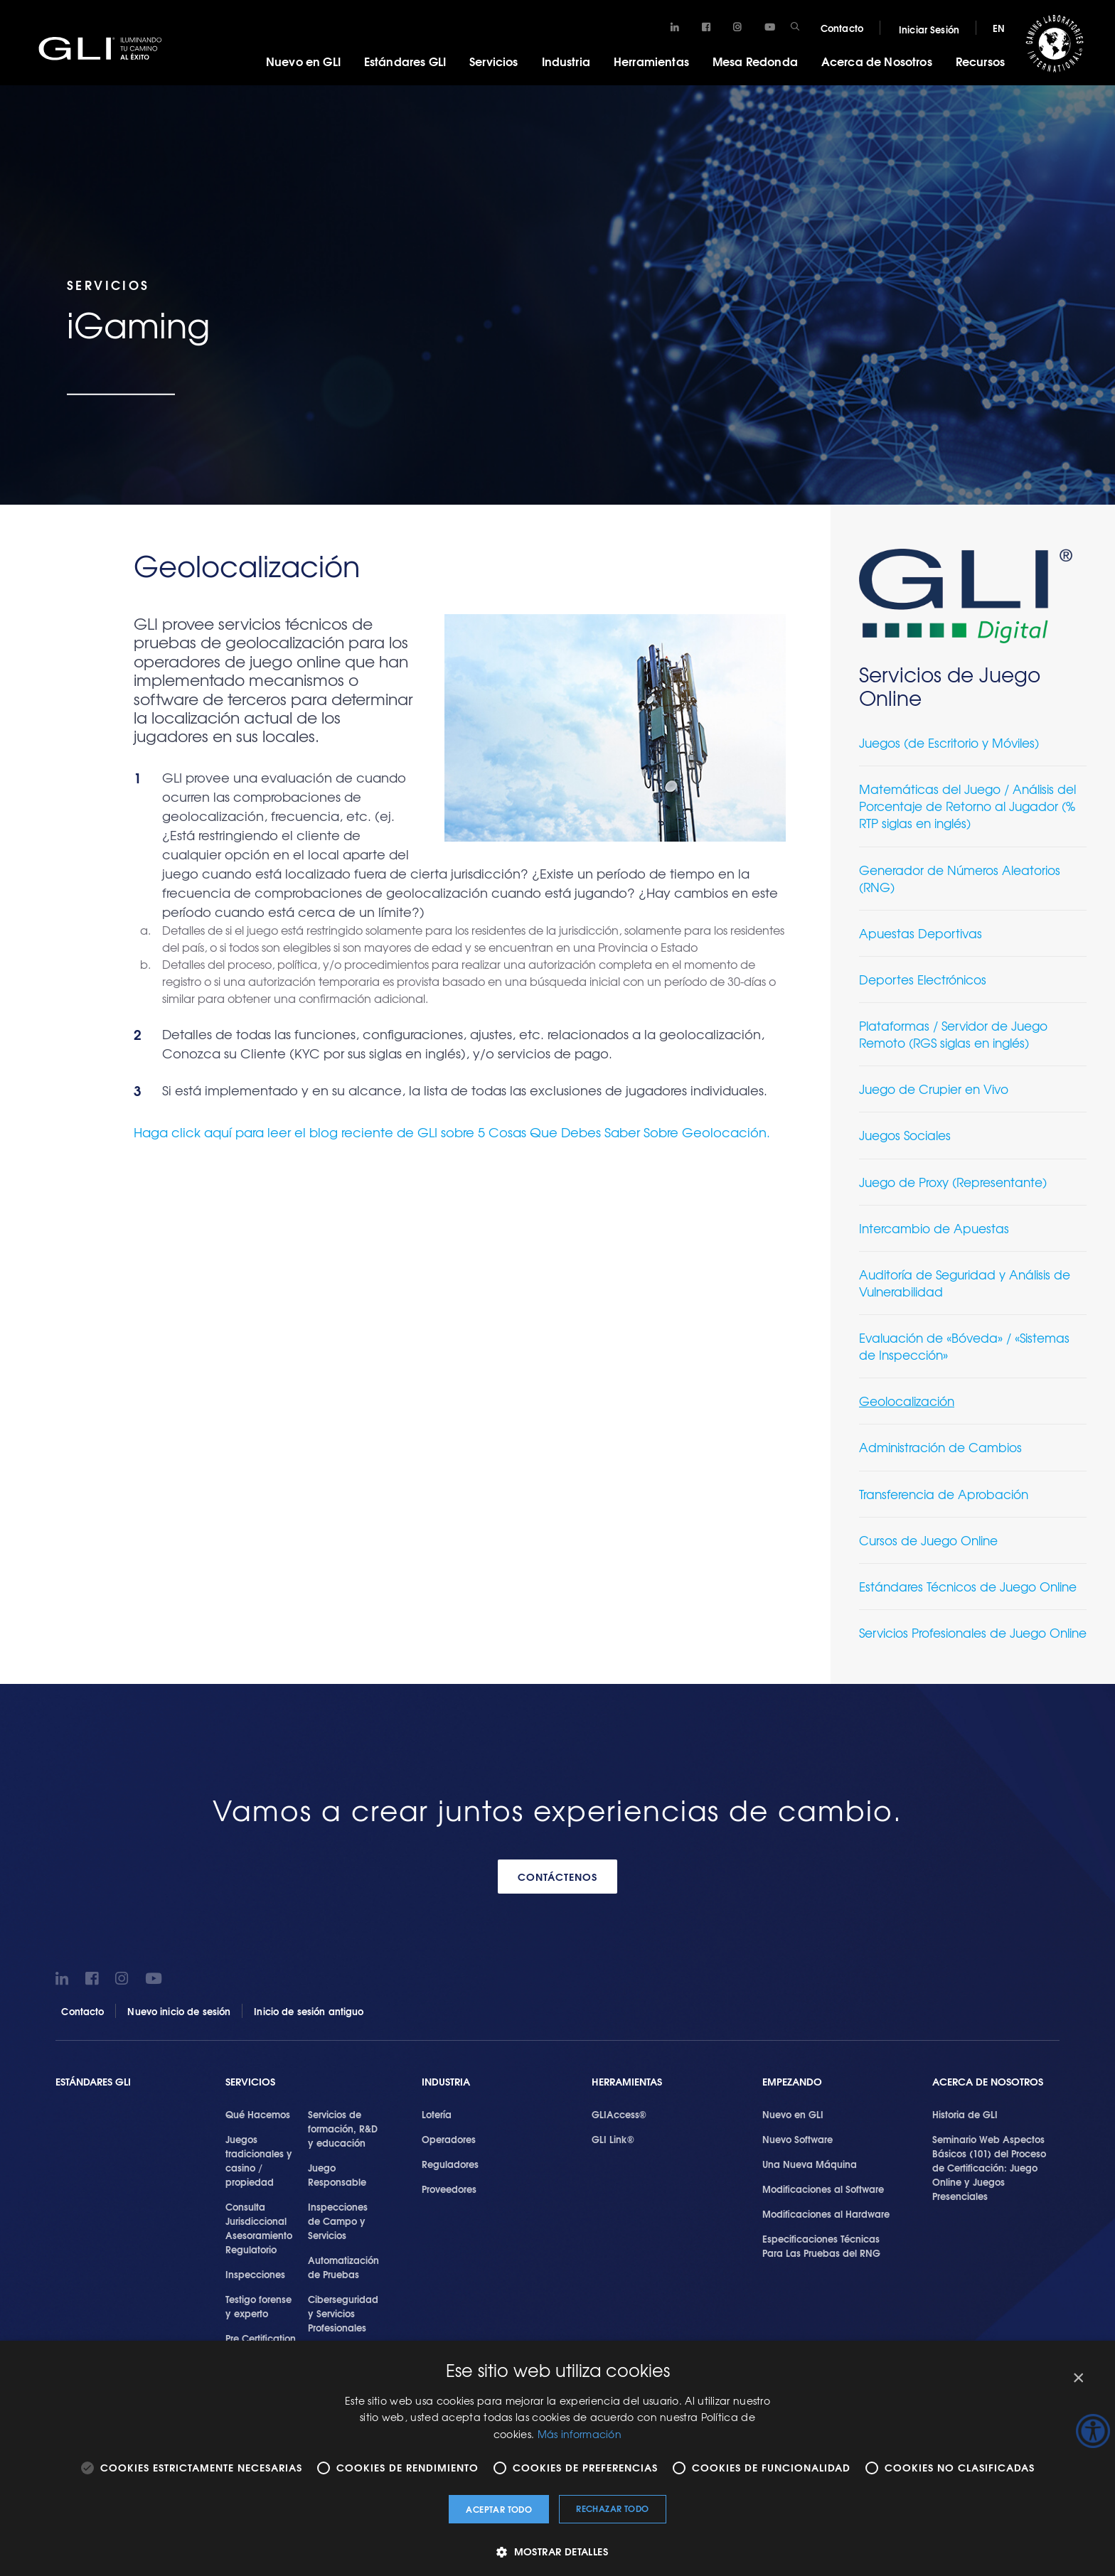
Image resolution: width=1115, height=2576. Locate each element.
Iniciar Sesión (929, 29)
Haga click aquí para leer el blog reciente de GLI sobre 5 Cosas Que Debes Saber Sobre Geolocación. (452, 1132)
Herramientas (651, 61)
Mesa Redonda (755, 61)
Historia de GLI (965, 2114)
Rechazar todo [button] (612, 2508)
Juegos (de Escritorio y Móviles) (949, 742)
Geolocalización (906, 1401)
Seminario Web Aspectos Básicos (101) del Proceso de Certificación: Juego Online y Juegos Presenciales (989, 2167)
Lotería (437, 2114)
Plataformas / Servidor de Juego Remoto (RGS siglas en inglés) (953, 1033)
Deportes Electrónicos (922, 979)
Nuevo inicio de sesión (178, 2011)
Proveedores (449, 2188)
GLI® (106, 49)
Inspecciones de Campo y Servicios (338, 2220)
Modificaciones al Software (823, 2188)
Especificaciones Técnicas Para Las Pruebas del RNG (821, 2245)
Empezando (792, 2081)
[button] (557, 2551)
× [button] (1077, 2378)
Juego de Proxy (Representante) (953, 1182)
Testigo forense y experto (258, 2306)
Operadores (449, 2139)
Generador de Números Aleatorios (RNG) (959, 878)
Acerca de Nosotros (876, 61)
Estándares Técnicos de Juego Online (968, 1586)
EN (999, 28)
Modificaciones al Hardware (826, 2213)
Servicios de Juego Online (949, 686)
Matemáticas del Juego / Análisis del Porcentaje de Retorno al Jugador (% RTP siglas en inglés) (967, 806)
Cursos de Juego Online (928, 1540)
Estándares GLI (405, 61)
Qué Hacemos (257, 2114)
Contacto (842, 28)
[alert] (557, 2458)
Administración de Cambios (940, 1447)
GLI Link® (613, 2139)
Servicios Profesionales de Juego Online (973, 1632)
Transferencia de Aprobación (943, 1494)
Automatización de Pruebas (343, 2267)
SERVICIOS (250, 2081)
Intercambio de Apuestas (934, 1228)
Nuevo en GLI (303, 61)
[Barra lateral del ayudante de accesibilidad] (1093, 2431)
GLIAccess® (619, 2114)
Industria (566, 61)
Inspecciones (255, 2274)
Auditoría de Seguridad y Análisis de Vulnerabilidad (964, 1282)
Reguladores (450, 2164)
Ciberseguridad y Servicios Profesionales (343, 2313)
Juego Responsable (337, 2174)
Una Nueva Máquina (809, 2164)
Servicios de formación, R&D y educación (343, 2128)
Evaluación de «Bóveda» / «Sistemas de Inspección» (964, 1346)
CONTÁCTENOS (557, 1876)
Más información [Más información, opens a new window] (580, 2434)
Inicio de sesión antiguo (308, 2011)
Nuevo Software (797, 2139)
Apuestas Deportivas (920, 933)
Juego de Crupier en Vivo (933, 1089)
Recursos (980, 61)
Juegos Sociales (905, 1135)
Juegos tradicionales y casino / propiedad (258, 2160)
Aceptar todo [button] (499, 2509)
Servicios (493, 61)
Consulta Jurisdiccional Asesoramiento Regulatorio (258, 2227)
